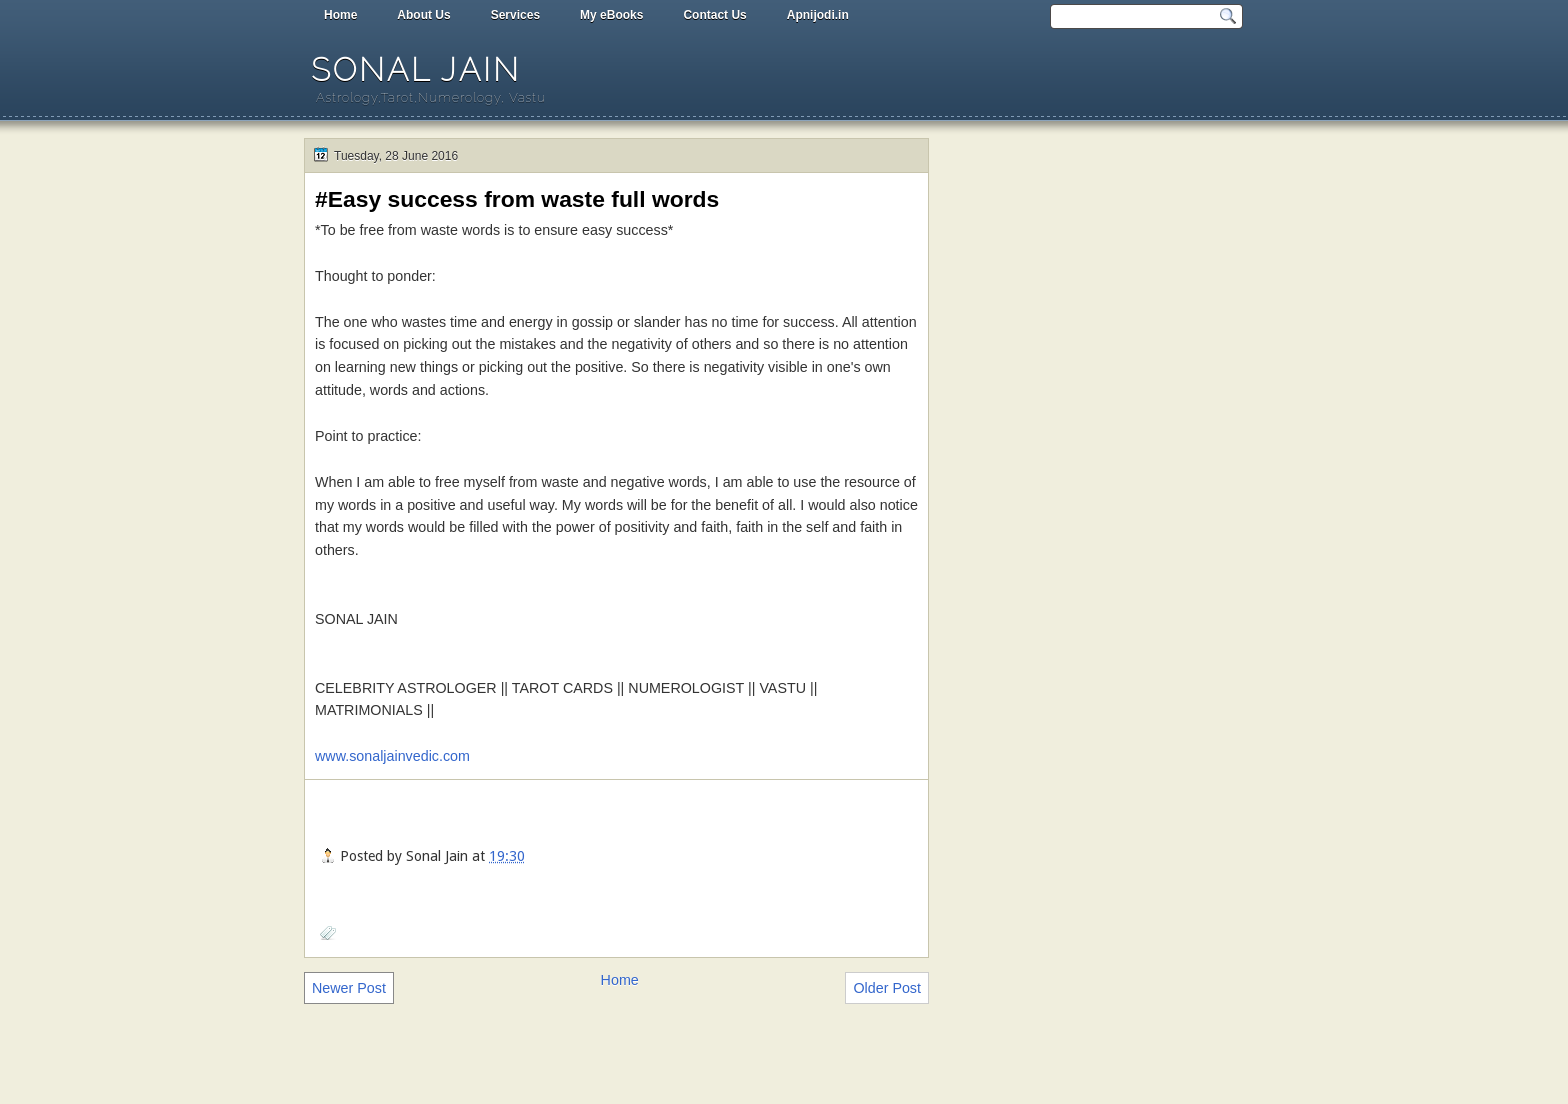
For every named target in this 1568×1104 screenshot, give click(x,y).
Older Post (887, 988)
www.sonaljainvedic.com (392, 756)
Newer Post (349, 988)
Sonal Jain (416, 69)
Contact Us (714, 15)
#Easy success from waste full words (517, 199)
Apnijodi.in (818, 15)
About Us (423, 15)
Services (515, 15)
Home (340, 15)
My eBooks (611, 15)
